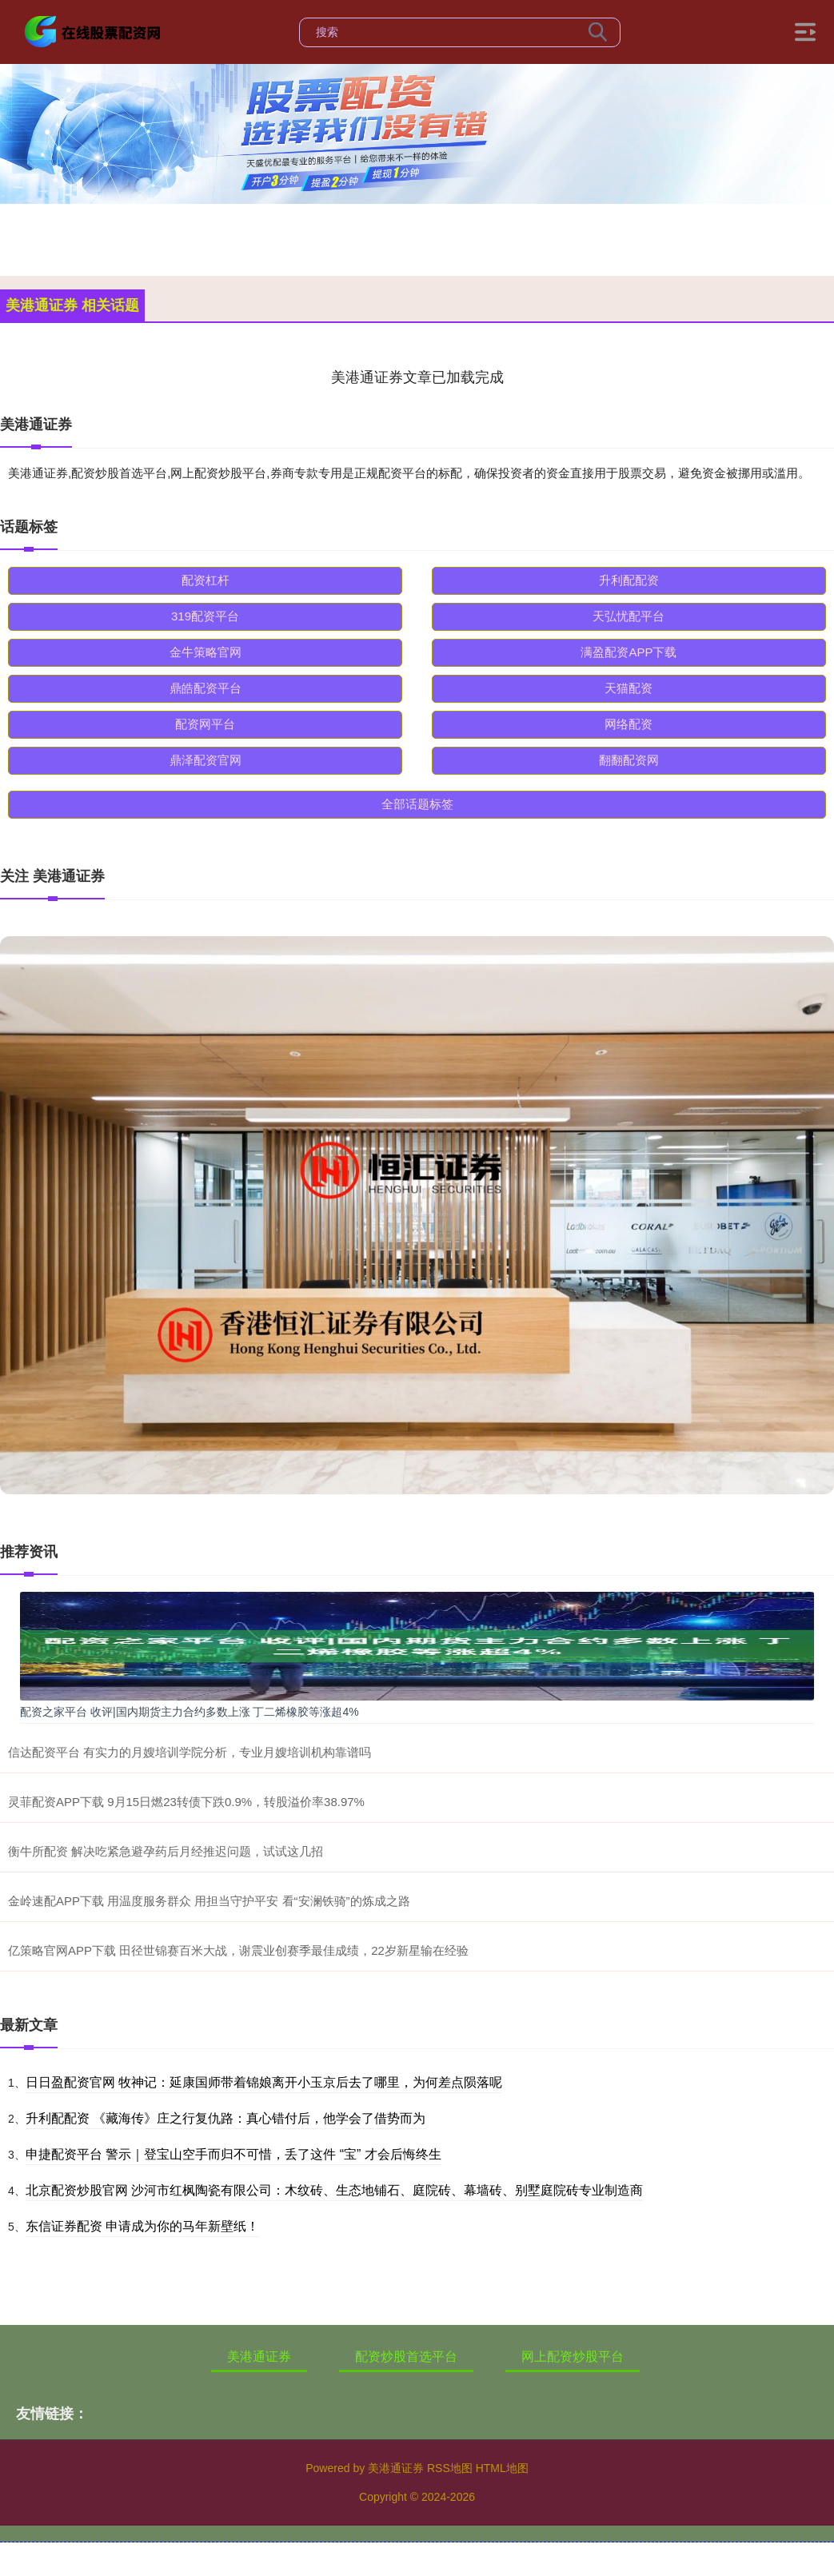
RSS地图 (450, 2468)
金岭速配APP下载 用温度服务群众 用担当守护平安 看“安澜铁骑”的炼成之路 (209, 1901)
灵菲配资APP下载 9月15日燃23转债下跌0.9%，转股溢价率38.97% (186, 1801)
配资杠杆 (205, 580)
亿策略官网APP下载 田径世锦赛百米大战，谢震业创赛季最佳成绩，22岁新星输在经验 (238, 1950)
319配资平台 (205, 616)
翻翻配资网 (629, 760)
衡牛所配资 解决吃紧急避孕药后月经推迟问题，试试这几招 (165, 1851)
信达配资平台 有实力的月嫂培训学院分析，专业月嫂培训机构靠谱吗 (189, 1752)
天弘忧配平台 (628, 616)
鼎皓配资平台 (205, 688)
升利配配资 (629, 580)
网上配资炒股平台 (572, 2356)
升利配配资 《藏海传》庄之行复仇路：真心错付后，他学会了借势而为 (225, 2118)
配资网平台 (205, 724)
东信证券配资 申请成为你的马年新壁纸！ (142, 2226)
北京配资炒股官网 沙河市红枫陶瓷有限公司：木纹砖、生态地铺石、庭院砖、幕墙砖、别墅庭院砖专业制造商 (334, 2190)
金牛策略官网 (205, 652)
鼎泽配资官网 (205, 760)
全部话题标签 (417, 804)
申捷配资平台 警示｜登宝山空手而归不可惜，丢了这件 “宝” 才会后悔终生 (233, 2154)
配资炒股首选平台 (406, 2356)
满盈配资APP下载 (628, 652)
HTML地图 (502, 2468)
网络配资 (628, 724)
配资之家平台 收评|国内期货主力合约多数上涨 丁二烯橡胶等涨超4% (189, 1711)
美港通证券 (259, 2356)
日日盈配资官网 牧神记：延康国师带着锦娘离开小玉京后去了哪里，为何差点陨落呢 (264, 2082)
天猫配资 (628, 688)
